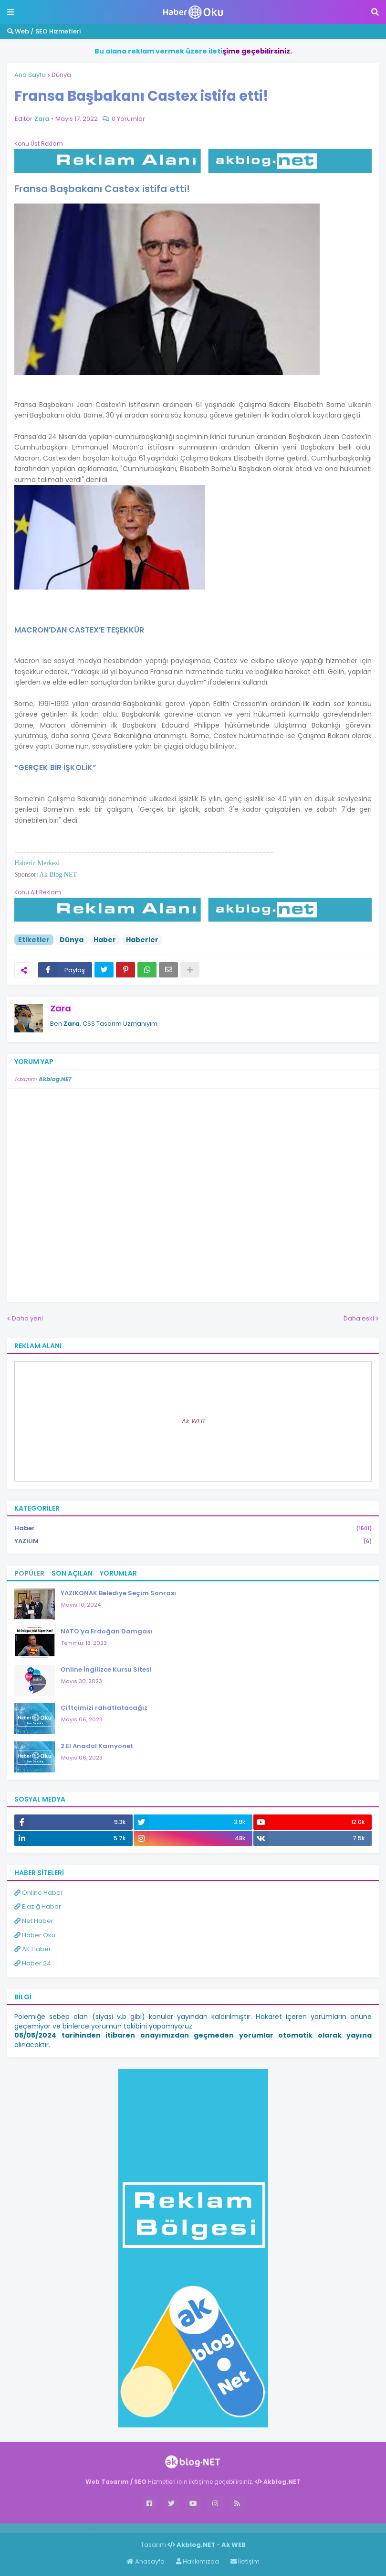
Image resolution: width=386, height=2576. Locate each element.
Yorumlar (118, 1573)
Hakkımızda (197, 2561)
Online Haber (38, 1892)
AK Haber (32, 1948)
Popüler (29, 1573)
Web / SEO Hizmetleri (44, 31)
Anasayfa (145, 2561)
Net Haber (33, 1920)
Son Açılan (72, 1573)
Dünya (61, 74)
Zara (60, 1008)
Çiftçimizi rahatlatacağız (104, 1707)
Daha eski (359, 1318)
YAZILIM (193, 1541)
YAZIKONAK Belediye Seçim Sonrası (118, 1593)
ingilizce (99, 2528)
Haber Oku (34, 1935)
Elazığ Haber (37, 1906)
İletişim (245, 2561)
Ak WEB (193, 1421)
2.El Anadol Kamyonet (97, 1745)
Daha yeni (27, 1318)
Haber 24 (32, 1963)
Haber (105, 940)
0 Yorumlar (128, 118)
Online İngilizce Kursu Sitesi (106, 1669)
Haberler (142, 940)
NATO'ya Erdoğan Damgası (106, 1631)
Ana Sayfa (30, 74)
